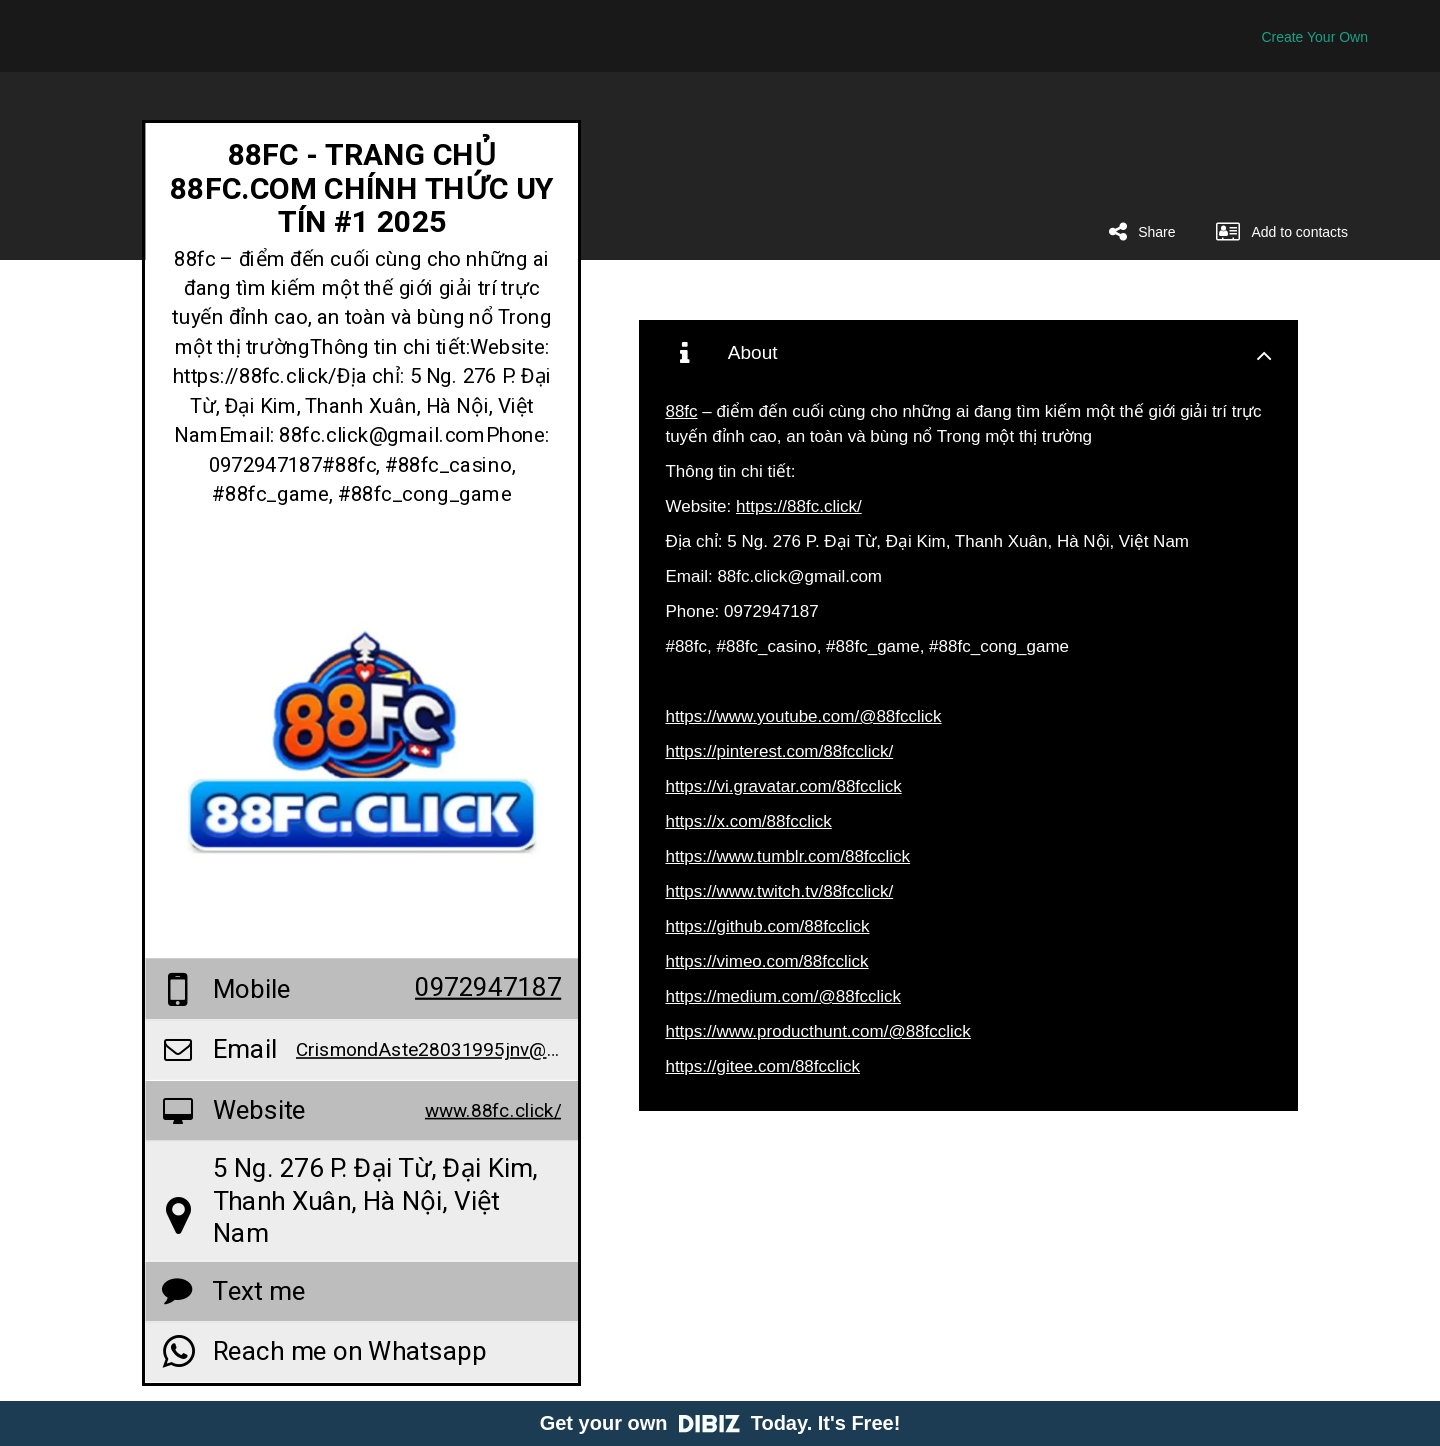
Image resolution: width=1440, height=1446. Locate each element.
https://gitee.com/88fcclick (762, 1066)
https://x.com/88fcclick (748, 821)
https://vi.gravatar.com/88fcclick (783, 786)
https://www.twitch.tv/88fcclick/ (779, 891)
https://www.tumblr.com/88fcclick (787, 856)
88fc (681, 411)
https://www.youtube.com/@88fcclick (803, 716)
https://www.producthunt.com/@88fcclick (817, 1031)
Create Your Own (1314, 37)
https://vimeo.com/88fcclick (766, 961)
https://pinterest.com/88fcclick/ (779, 751)
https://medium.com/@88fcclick (783, 996)
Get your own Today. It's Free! (720, 1423)
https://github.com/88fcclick (767, 926)
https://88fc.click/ (799, 506)
